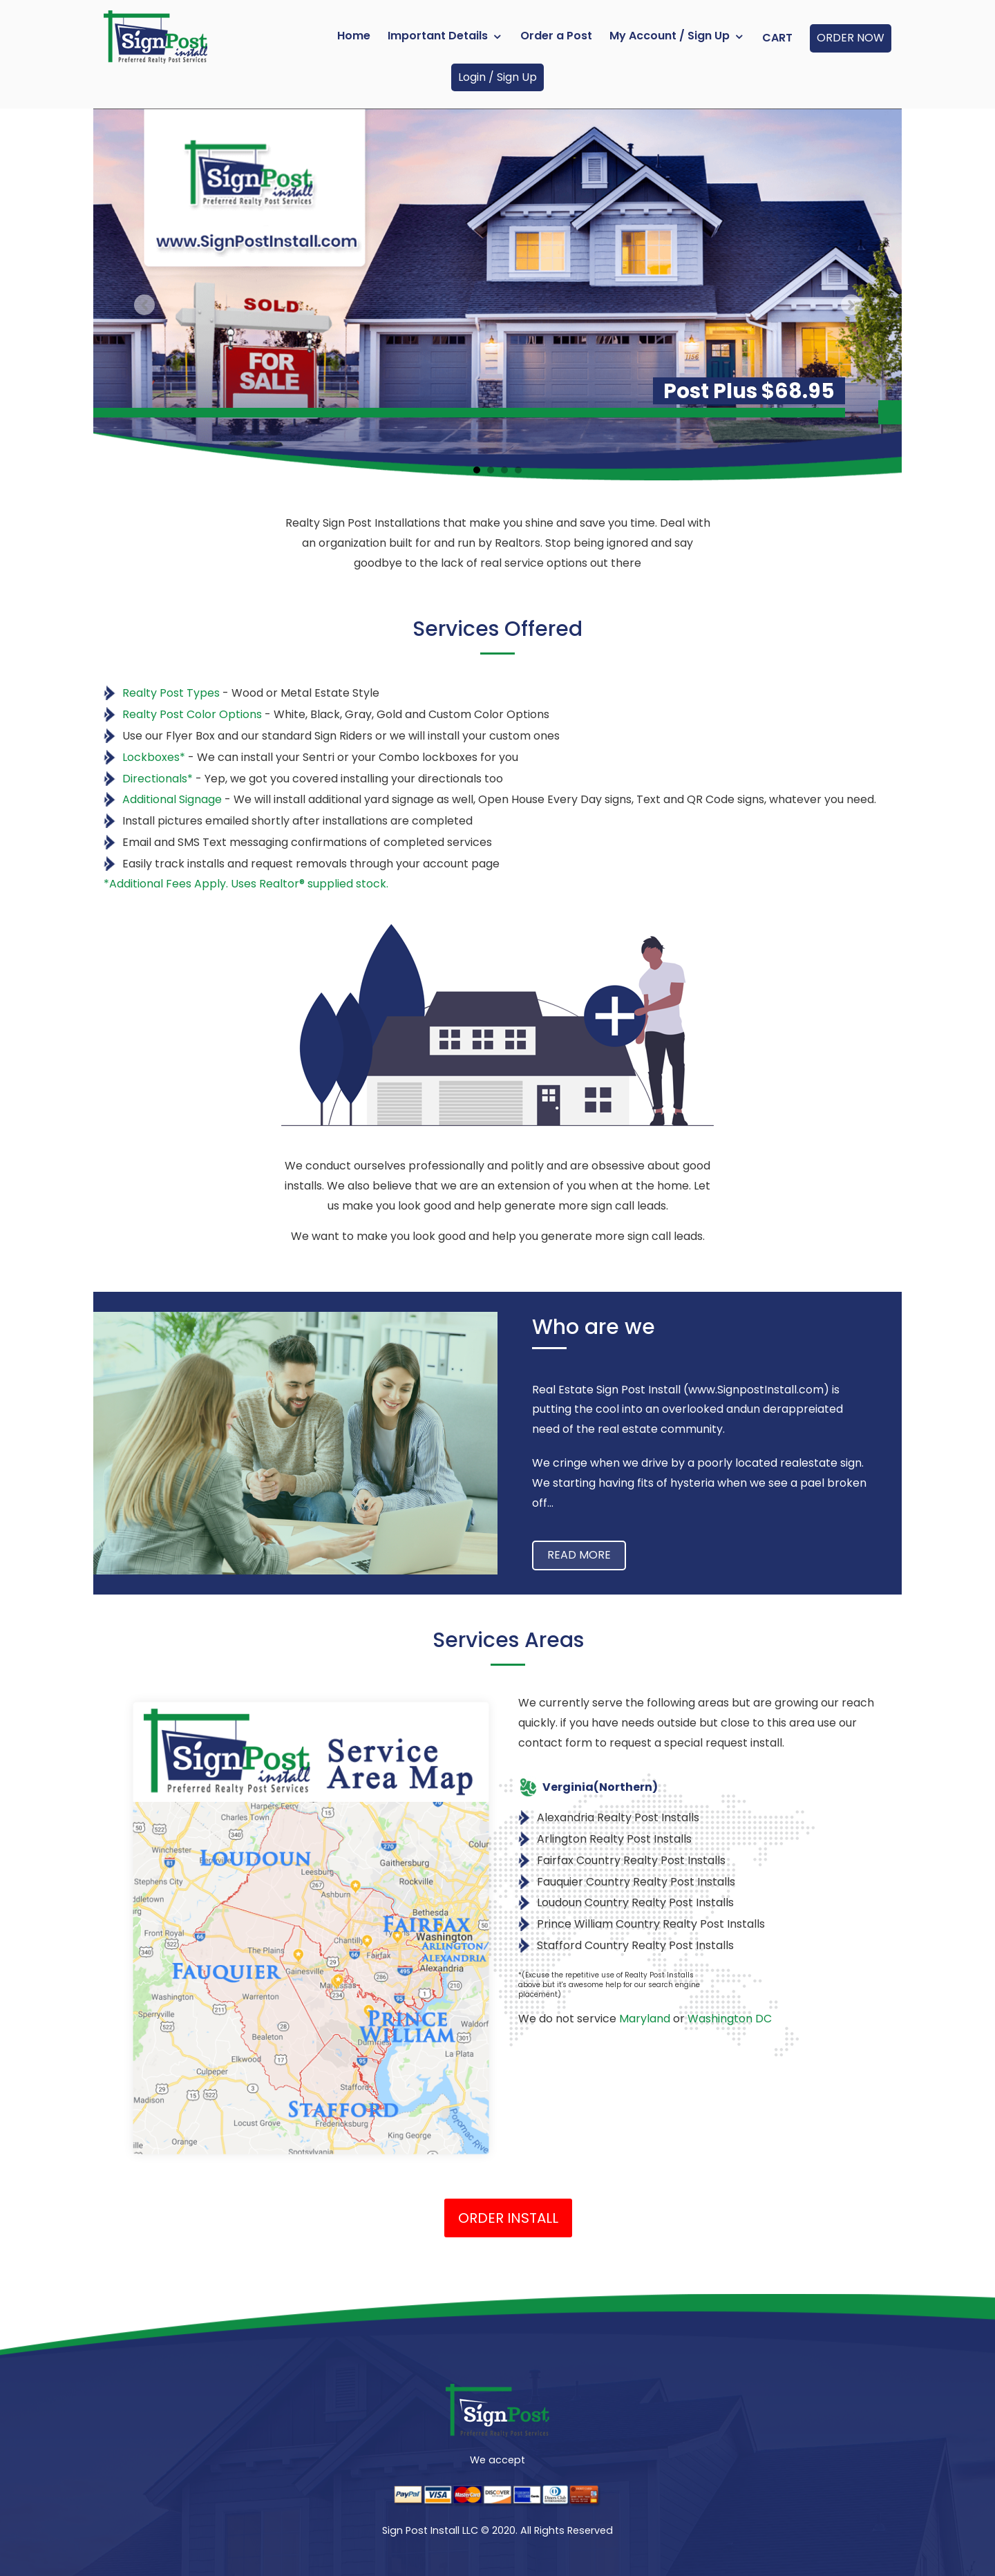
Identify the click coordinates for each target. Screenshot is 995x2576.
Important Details (438, 36)
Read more (579, 1555)
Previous (144, 304)
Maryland (644, 2019)
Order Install (508, 2218)
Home (353, 36)
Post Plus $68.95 (749, 391)
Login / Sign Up (497, 77)
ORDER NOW (850, 38)
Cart (777, 38)
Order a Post (556, 36)
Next (851, 304)
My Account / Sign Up (669, 36)
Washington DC (730, 2019)
